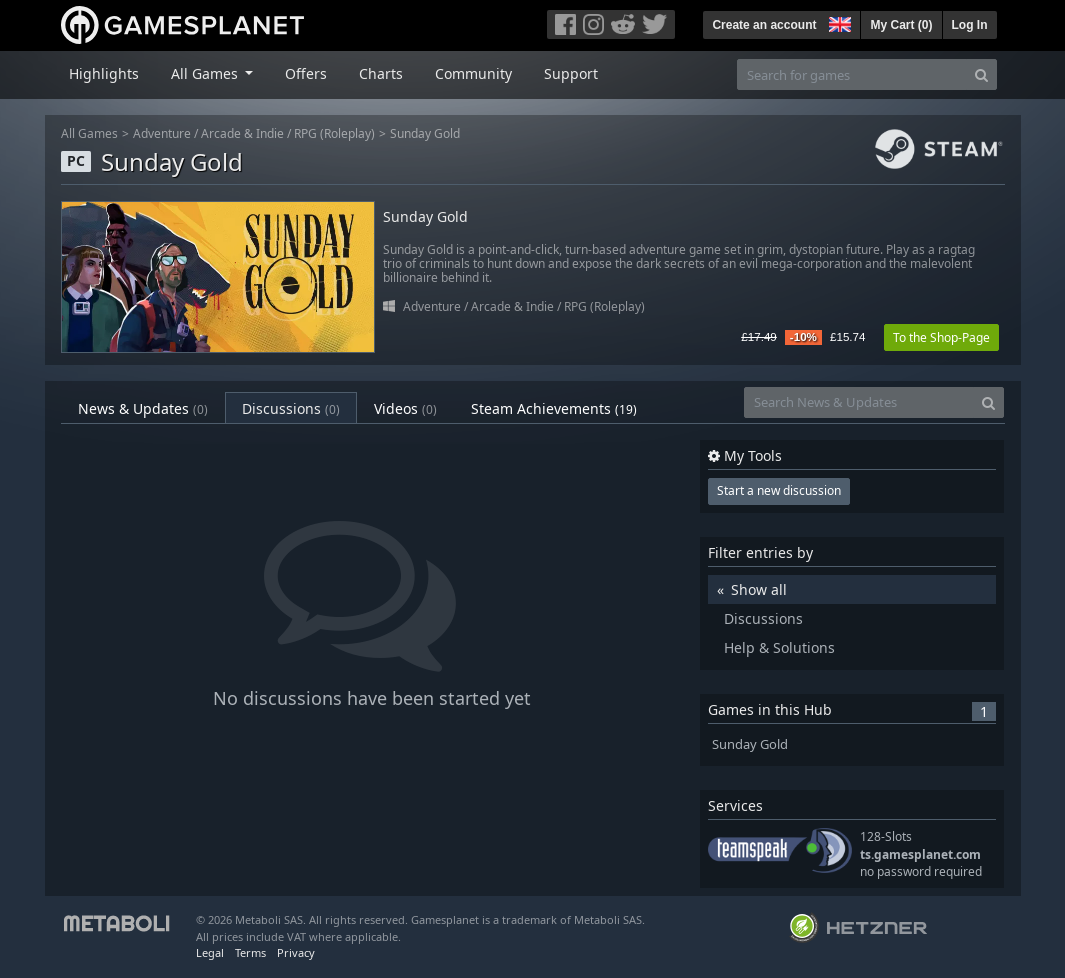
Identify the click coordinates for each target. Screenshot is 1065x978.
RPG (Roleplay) (334, 133)
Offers (306, 73)
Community (473, 73)
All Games (89, 133)
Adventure (162, 133)
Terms (250, 952)
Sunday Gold (425, 133)
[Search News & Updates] (859, 402)
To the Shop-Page (941, 337)
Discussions (291, 408)
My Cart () (901, 25)
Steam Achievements (554, 408)
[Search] (981, 74)
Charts (381, 73)
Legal (210, 952)
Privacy (296, 952)
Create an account (764, 25)
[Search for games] (852, 74)
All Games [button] (206, 73)
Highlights (104, 73)
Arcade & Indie (242, 133)
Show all (759, 589)
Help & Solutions (779, 647)
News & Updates (143, 408)
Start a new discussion (779, 490)
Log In (970, 25)
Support (571, 73)
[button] (838, 22)
